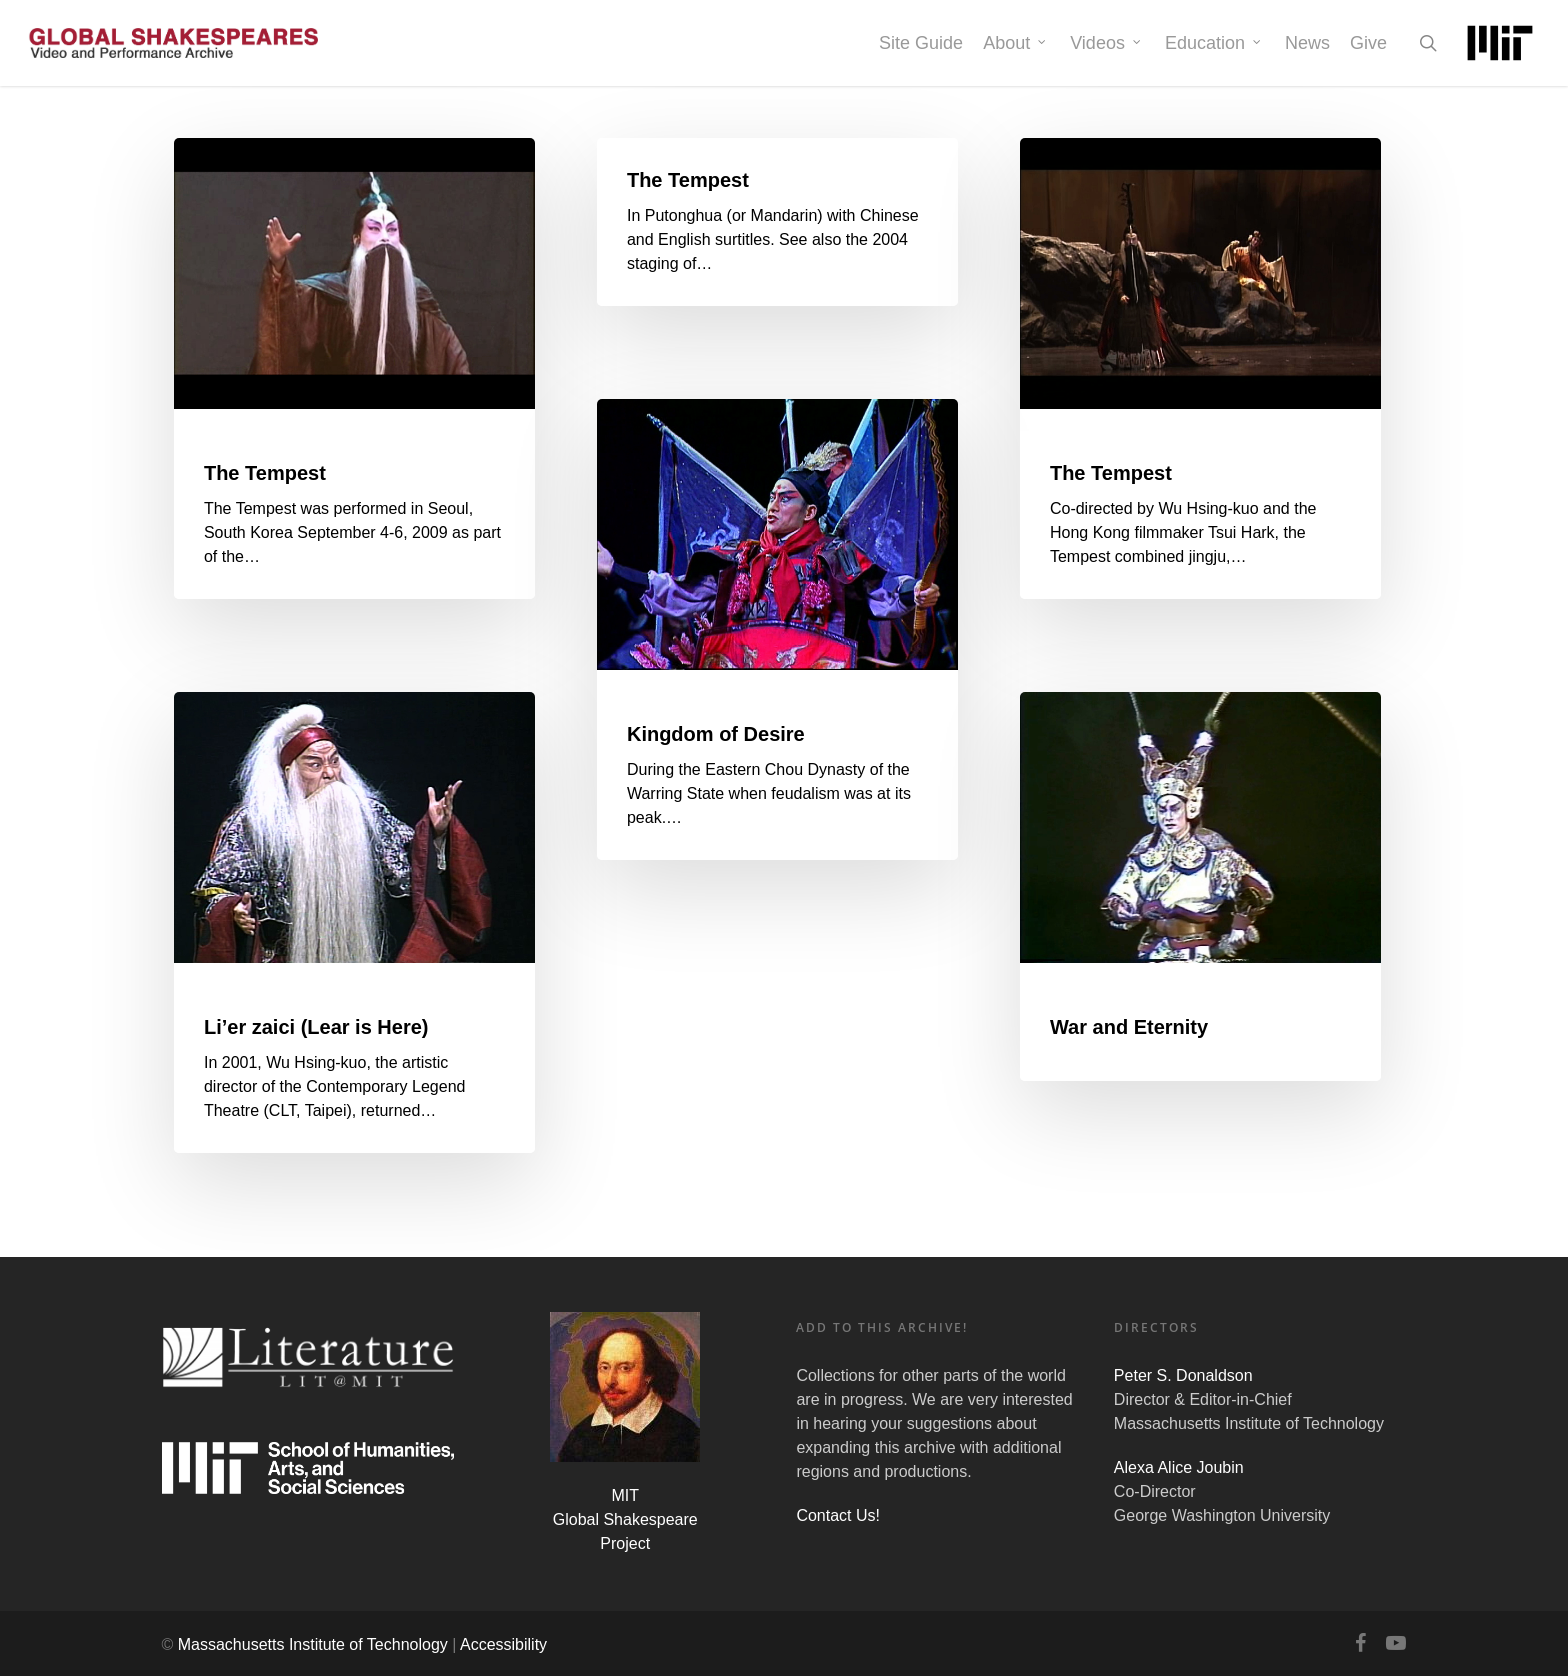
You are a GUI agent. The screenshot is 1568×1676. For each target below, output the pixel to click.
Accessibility (503, 1644)
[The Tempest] (355, 369)
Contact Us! (838, 1515)
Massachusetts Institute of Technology (313, 1644)
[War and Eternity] (1201, 887)
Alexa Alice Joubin (1179, 1467)
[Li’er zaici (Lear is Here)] (355, 923)
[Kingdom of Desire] (778, 630)
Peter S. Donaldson (1183, 1375)
